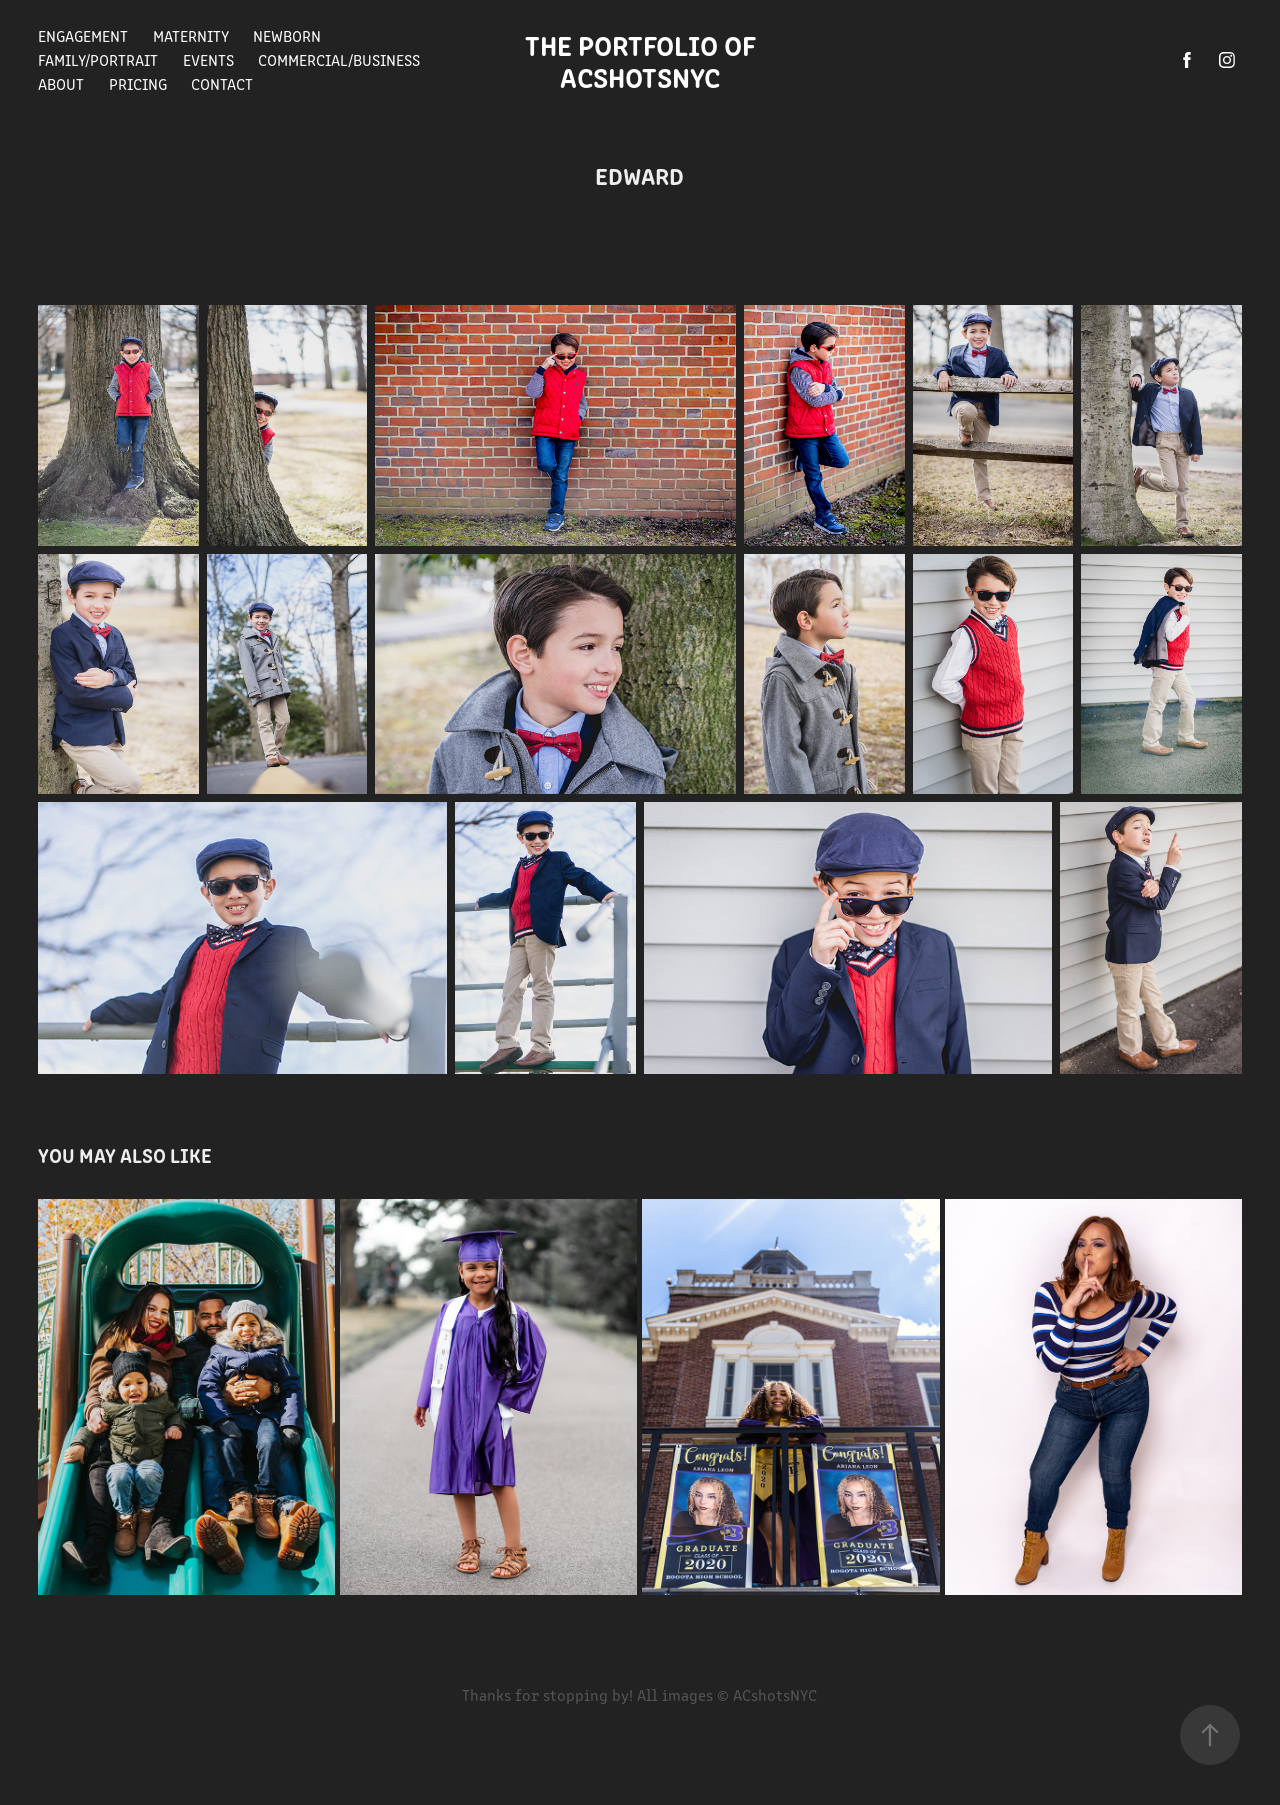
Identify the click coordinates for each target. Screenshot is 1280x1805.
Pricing (138, 83)
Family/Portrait (98, 59)
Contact (222, 83)
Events (208, 59)
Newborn (287, 35)
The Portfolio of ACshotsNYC (646, 60)
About (61, 83)
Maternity (191, 35)
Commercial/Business (339, 59)
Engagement (83, 35)
